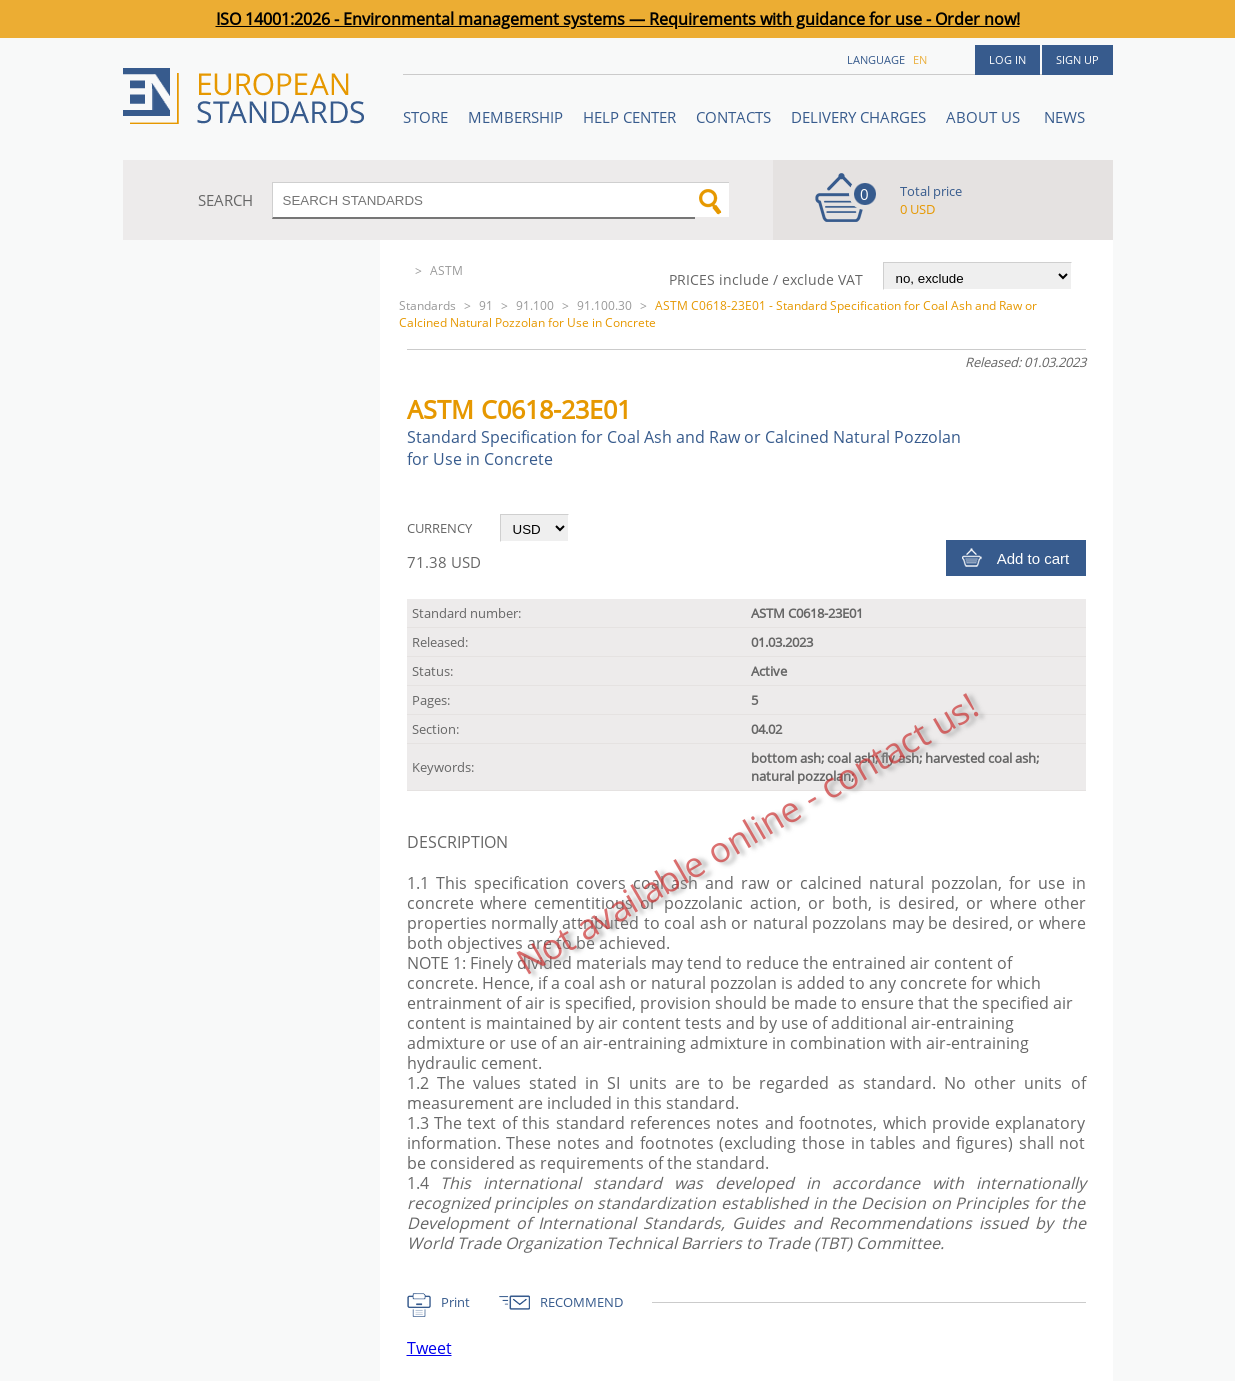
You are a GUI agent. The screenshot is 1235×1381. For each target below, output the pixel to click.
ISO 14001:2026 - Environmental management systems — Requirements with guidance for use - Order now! (618, 19)
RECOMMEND (581, 1302)
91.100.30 (604, 305)
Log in (1007, 59)
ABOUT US (985, 117)
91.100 (535, 305)
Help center (629, 117)
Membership (515, 117)
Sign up (1077, 59)
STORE (425, 117)
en (920, 59)
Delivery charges (858, 117)
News (1064, 117)
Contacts (733, 117)
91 (486, 305)
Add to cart (1033, 558)
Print (455, 1302)
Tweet (429, 1348)
